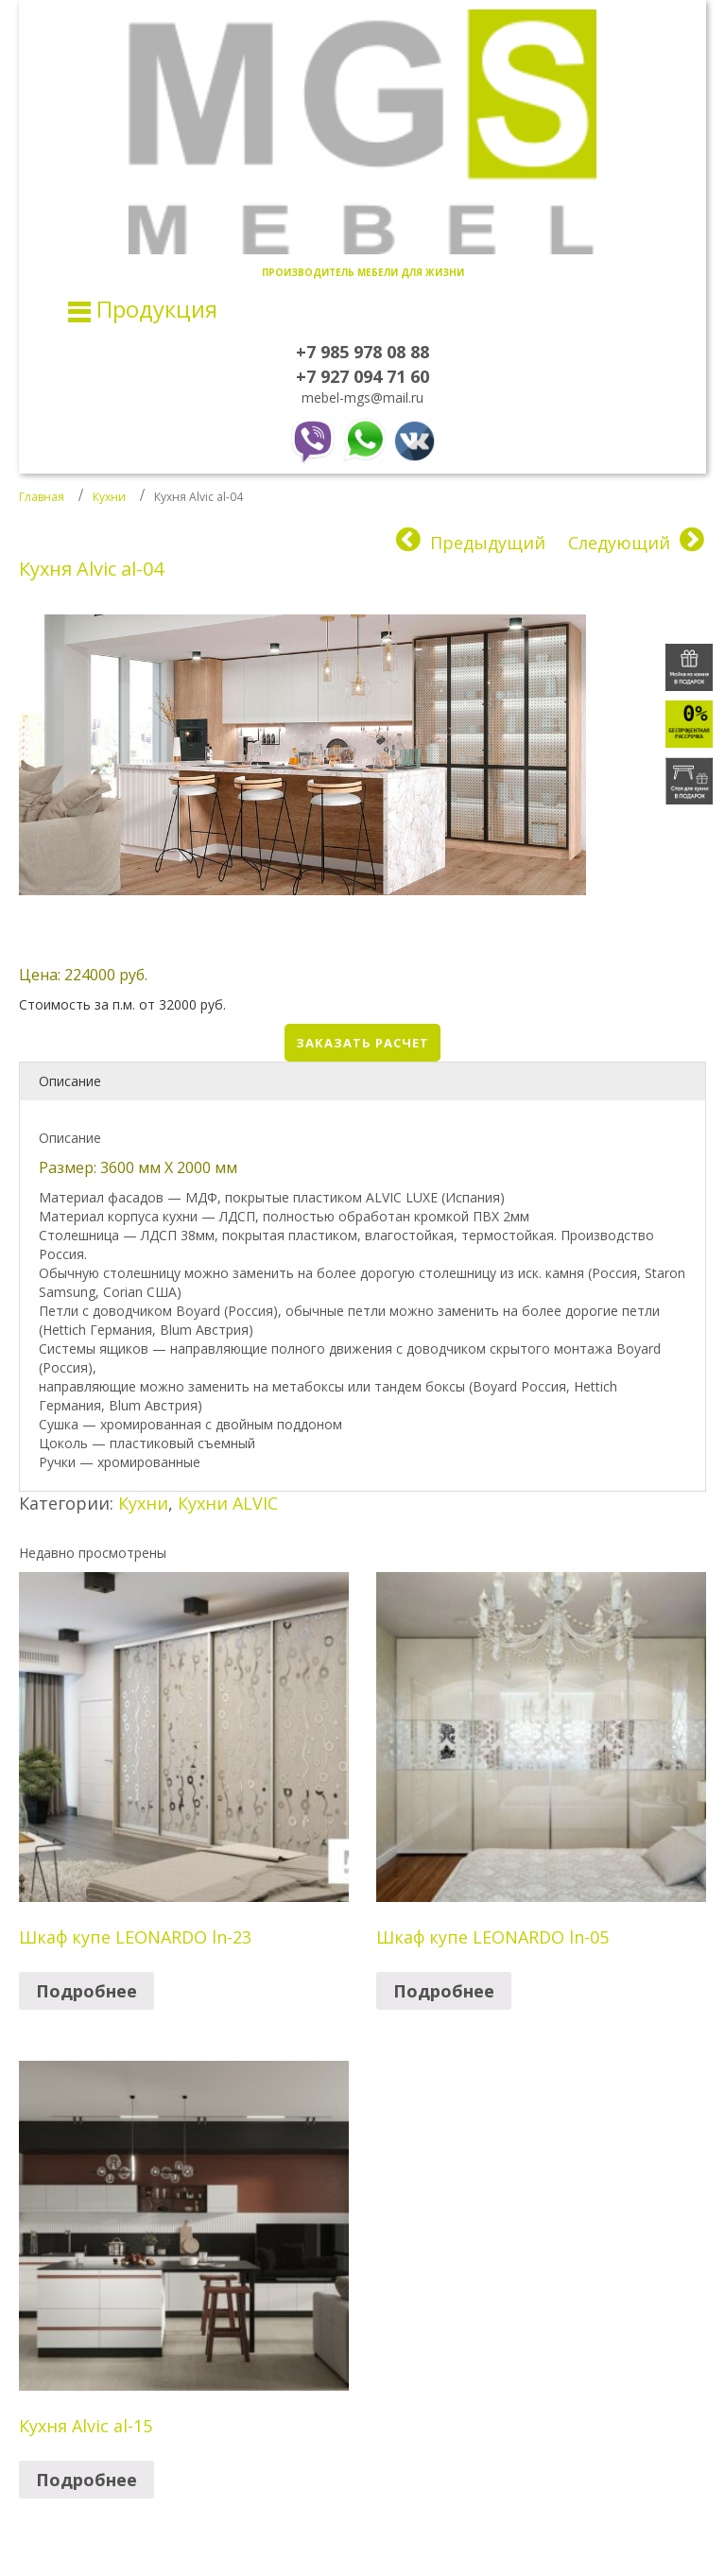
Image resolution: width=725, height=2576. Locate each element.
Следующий (619, 542)
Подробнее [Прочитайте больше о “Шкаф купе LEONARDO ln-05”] (443, 1991)
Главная (41, 497)
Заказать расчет (362, 1042)
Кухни (109, 497)
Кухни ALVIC (228, 1503)
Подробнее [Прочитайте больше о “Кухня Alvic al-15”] (86, 2479)
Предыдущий (487, 542)
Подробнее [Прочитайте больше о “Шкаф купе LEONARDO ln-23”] (86, 1991)
